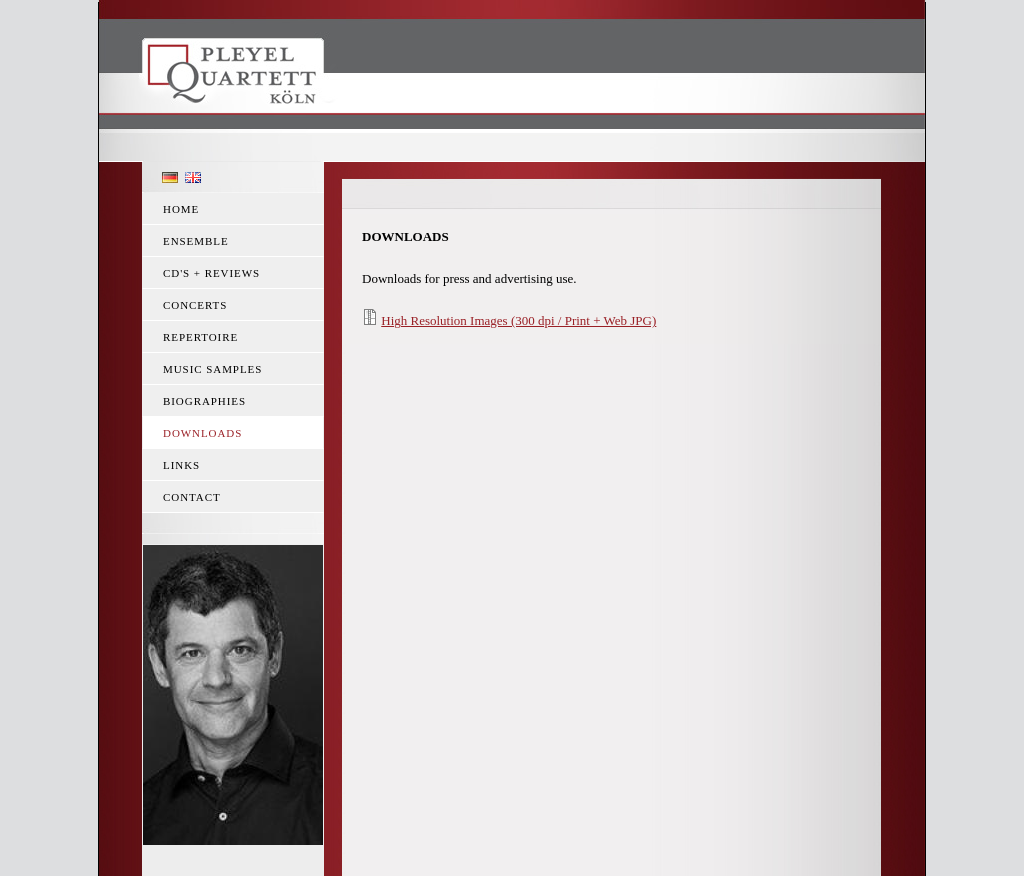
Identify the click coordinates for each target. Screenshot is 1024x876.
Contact (192, 497)
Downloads (202, 433)
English (193, 177)
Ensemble (196, 241)
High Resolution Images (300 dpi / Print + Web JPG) (518, 320)
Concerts (195, 305)
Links (181, 465)
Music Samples (212, 369)
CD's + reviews (211, 273)
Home (181, 209)
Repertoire (200, 337)
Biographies (204, 401)
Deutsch (170, 177)
